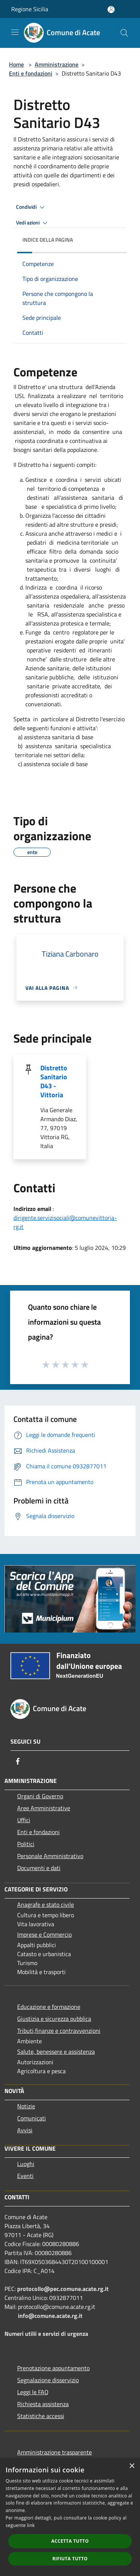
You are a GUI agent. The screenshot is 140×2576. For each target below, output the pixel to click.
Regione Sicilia (29, 8)
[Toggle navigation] (14, 32)
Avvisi (24, 2130)
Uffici (23, 1819)
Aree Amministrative (43, 1807)
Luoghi (25, 2163)
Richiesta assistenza (43, 2403)
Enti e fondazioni (30, 73)
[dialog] (70, 2517)
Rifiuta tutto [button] (70, 2558)
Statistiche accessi (40, 2415)
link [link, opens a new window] (31, 2525)
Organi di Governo (40, 1796)
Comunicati (31, 2118)
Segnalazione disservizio (48, 2379)
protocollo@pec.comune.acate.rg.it (63, 2288)
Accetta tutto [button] (69, 2541)
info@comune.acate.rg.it (50, 2315)
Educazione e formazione (48, 2006)
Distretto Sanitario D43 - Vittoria (53, 1081)
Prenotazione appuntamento (53, 2368)
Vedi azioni (33, 222)
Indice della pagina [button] (47, 240)
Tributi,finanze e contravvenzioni (58, 2030)
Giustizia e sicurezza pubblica (54, 2018)
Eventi (25, 2175)
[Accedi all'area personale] (111, 9)
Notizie (26, 2106)
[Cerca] (124, 32)
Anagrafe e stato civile (45, 1904)
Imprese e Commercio (44, 1934)
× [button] (131, 2466)
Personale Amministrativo (50, 1855)
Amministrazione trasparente (54, 2452)
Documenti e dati (38, 1867)
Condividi (31, 207)
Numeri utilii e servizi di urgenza (46, 2333)
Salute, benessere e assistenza (56, 2051)
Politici (25, 1843)
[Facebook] (17, 1761)
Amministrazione (56, 64)
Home (16, 64)
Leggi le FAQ (33, 2391)
